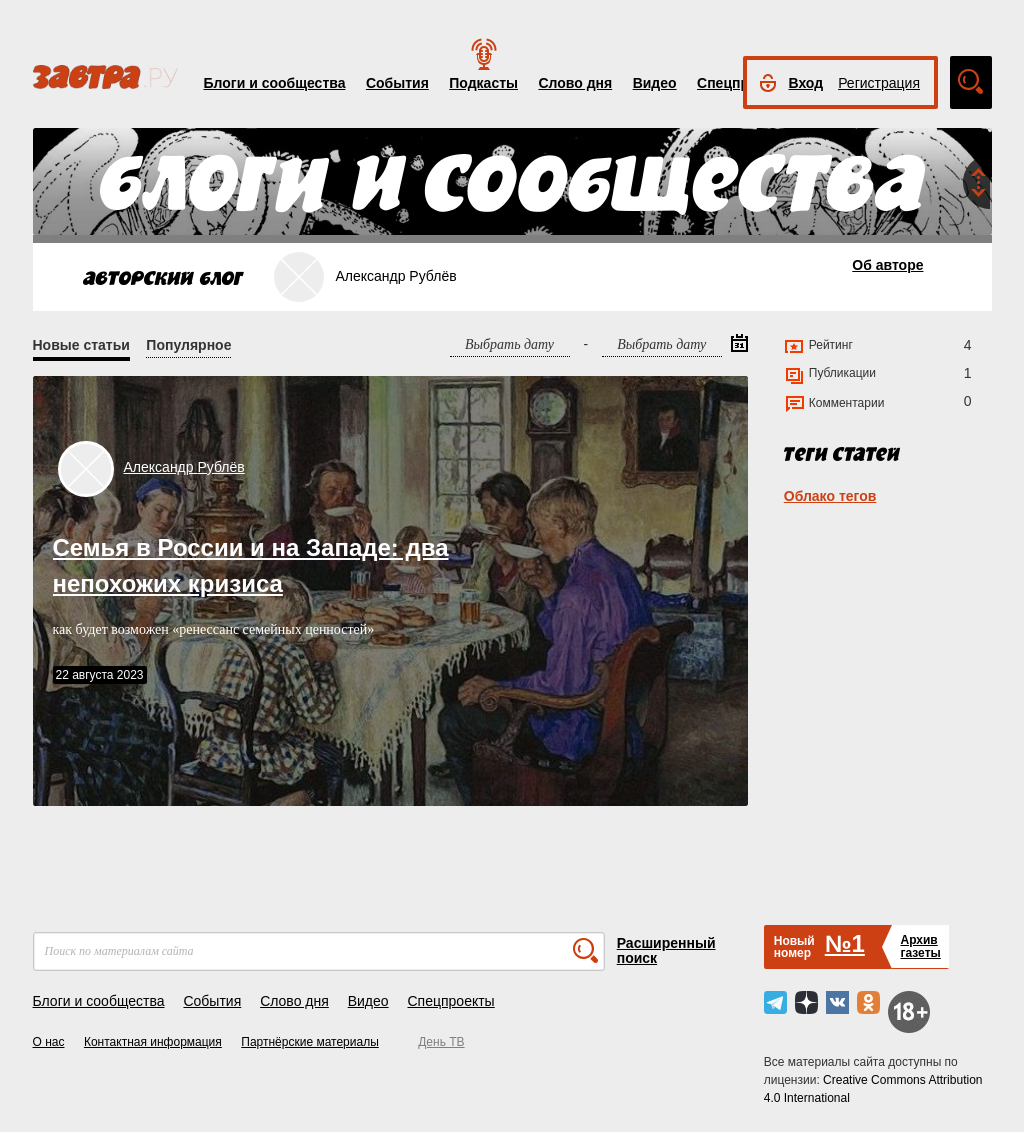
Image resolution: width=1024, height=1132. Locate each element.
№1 (845, 943)
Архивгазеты (920, 946)
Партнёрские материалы (310, 1042)
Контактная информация (153, 1042)
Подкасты (483, 83)
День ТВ (441, 1042)
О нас (49, 1042)
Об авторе (887, 265)
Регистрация (879, 83)
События (397, 83)
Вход (806, 83)
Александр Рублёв (184, 467)
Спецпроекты (450, 1001)
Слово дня (575, 83)
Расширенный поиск (666, 950)
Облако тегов (830, 496)
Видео (655, 83)
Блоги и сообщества (275, 83)
